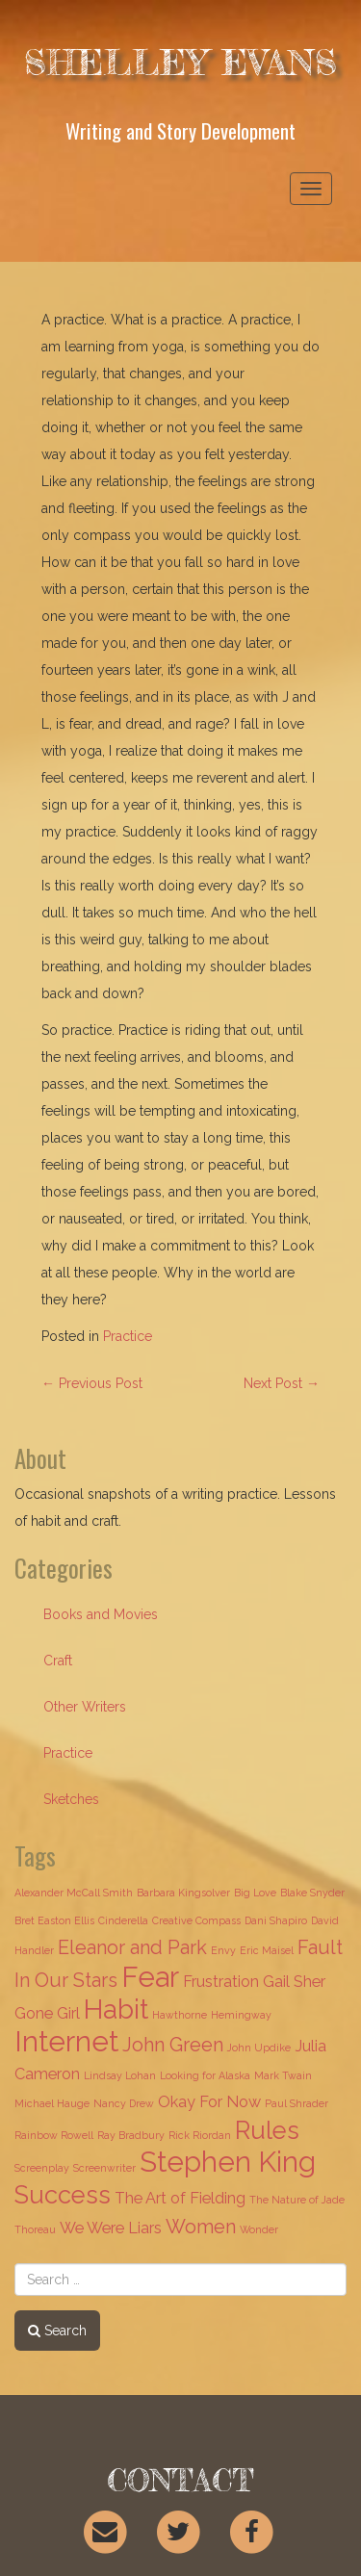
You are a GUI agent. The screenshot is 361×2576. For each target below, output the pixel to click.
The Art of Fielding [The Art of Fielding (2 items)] (180, 2198)
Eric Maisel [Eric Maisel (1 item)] (267, 1950)
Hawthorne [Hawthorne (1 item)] (179, 2015)
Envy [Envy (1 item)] (223, 1950)
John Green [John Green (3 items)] (172, 2044)
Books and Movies (100, 1614)
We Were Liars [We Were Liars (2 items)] (111, 2228)
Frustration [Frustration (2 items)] (221, 1981)
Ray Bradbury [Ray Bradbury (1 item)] (131, 2135)
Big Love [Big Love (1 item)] (255, 1892)
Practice (127, 1336)
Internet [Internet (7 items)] (66, 2041)
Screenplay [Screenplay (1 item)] (41, 2168)
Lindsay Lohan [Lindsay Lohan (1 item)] (120, 2075)
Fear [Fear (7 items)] (150, 1977)
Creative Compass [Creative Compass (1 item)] (196, 1920)
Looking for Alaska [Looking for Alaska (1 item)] (205, 2075)
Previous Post (91, 1383)
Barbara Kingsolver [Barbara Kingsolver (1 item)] (183, 1892)
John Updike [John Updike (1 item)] (259, 2047)
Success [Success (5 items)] (62, 2194)
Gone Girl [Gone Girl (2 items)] (47, 2013)
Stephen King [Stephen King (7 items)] (228, 2161)
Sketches (71, 1799)
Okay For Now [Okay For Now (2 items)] (209, 2102)
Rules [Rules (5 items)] (267, 2130)
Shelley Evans (181, 62)
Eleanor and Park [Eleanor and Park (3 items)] (132, 1947)
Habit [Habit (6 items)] (116, 2009)
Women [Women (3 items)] (201, 2226)
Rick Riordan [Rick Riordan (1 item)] (199, 2135)
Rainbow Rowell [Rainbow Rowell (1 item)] (53, 2135)
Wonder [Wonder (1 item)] (259, 2229)
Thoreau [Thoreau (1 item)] (35, 2229)
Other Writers (84, 1706)
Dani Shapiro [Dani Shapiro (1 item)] (276, 1920)
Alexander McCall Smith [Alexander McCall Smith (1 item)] (73, 1892)
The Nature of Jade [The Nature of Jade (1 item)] (297, 2199)
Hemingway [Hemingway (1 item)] (241, 2015)
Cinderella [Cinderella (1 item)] (123, 1920)
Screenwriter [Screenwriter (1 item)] (104, 2168)
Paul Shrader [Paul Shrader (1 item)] (296, 2103)
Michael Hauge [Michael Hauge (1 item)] (52, 2103)
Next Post (282, 1383)
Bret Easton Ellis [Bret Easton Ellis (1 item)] (54, 1920)
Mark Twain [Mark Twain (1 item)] (283, 2075)
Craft (57, 1660)
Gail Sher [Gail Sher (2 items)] (294, 1981)
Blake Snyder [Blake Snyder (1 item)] (312, 1892)
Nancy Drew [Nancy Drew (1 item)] (123, 2103)
